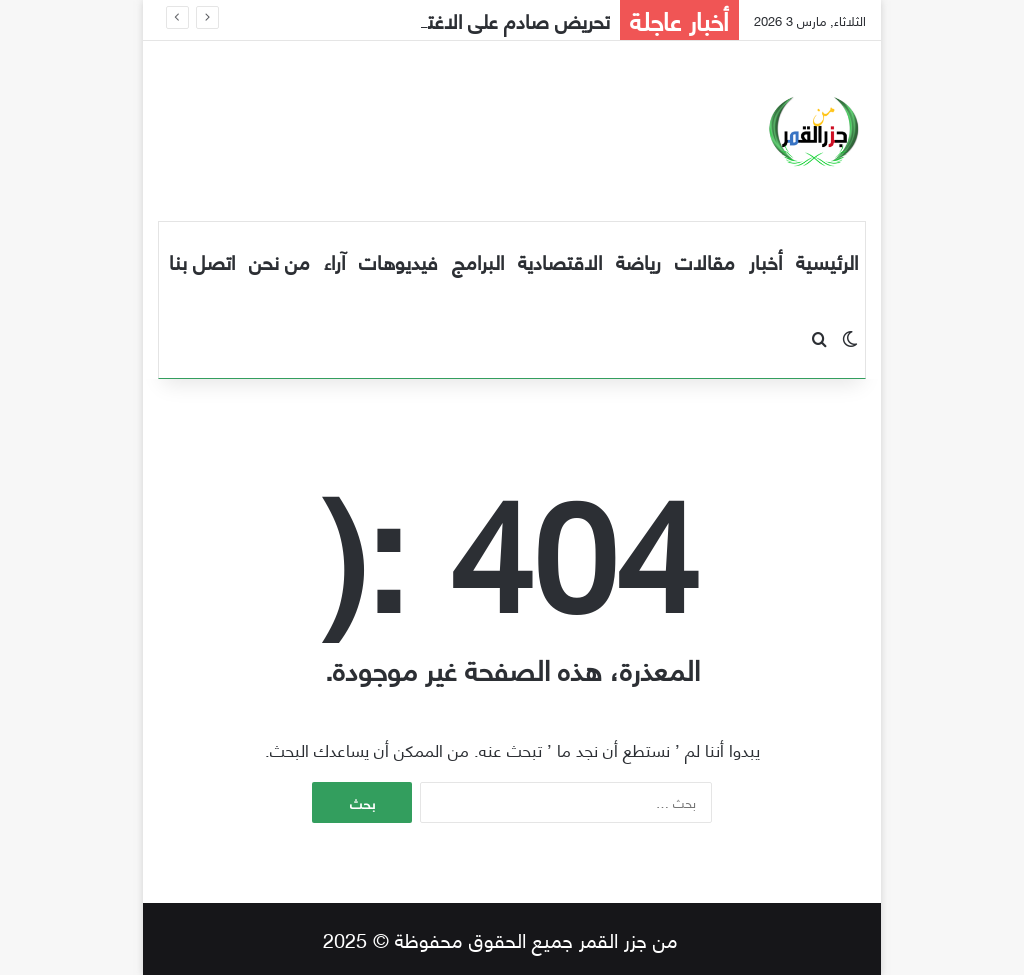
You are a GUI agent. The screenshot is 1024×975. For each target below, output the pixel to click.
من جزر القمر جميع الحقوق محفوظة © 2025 (500, 938)
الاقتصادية (560, 260)
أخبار (765, 260)
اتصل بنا (202, 260)
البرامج (478, 260)
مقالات (705, 260)
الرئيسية (827, 260)
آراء (334, 260)
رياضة (638, 260)
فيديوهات (398, 260)
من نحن (279, 260)
